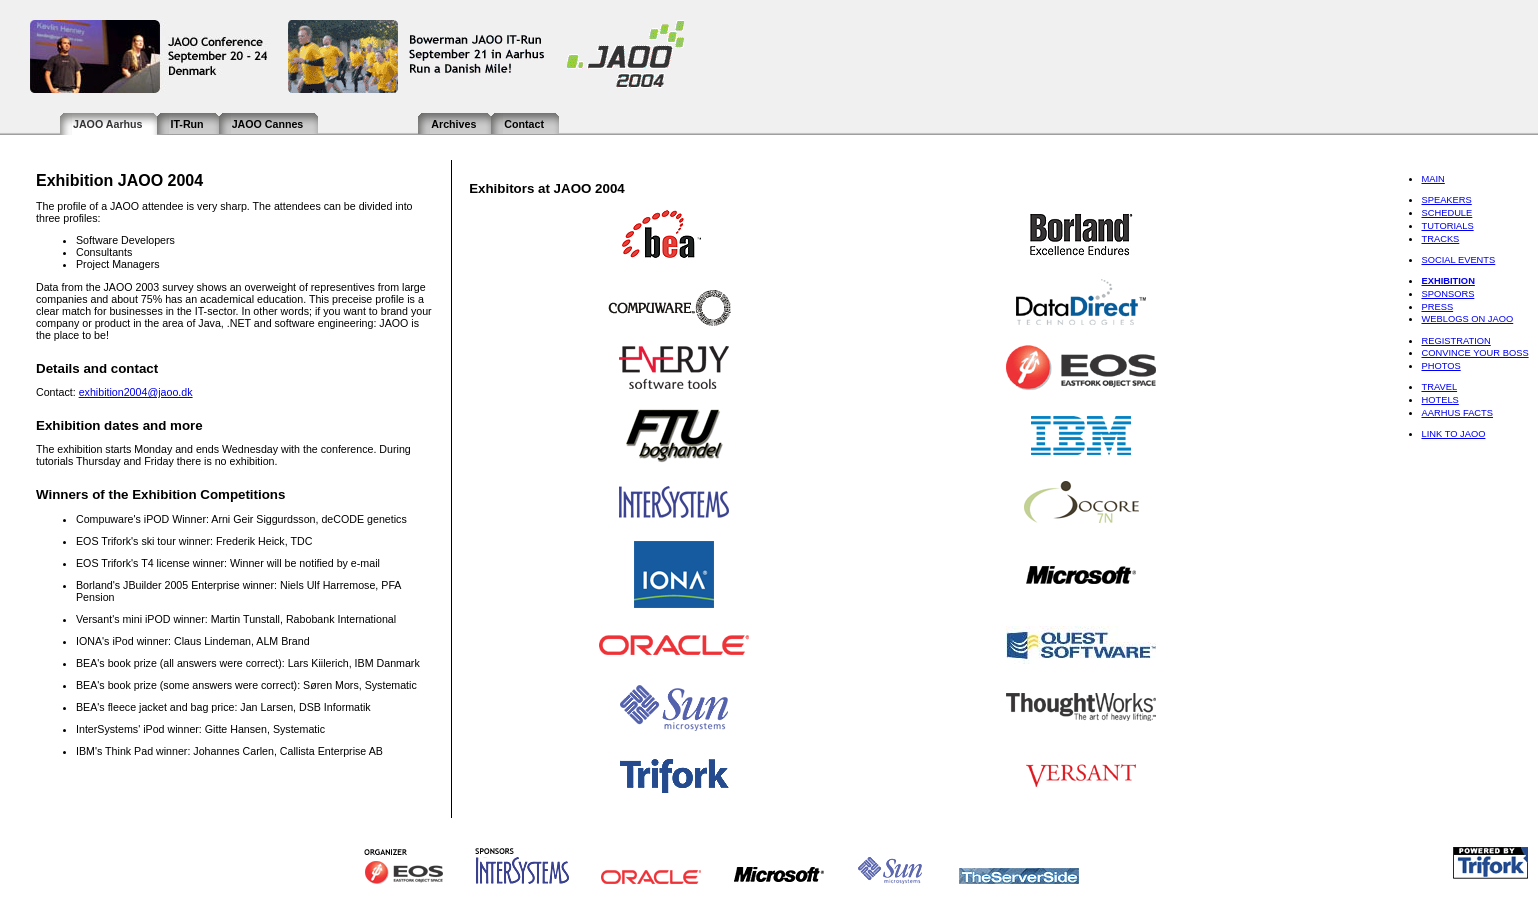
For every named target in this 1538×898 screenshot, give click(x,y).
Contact (524, 124)
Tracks (1440, 239)
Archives (453, 124)
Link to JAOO (1453, 434)
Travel (1439, 387)
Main (1432, 179)
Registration (1455, 341)
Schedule (1446, 213)
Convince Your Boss (1474, 353)
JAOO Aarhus (107, 124)
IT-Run (186, 124)
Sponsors (1447, 294)
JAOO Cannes (268, 124)
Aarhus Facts (1457, 413)
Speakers (1446, 200)
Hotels (1439, 400)
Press (1437, 307)
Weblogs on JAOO (1467, 319)
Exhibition (1447, 281)
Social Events (1458, 260)
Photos (1440, 366)
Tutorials (1447, 226)
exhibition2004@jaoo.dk (136, 392)
